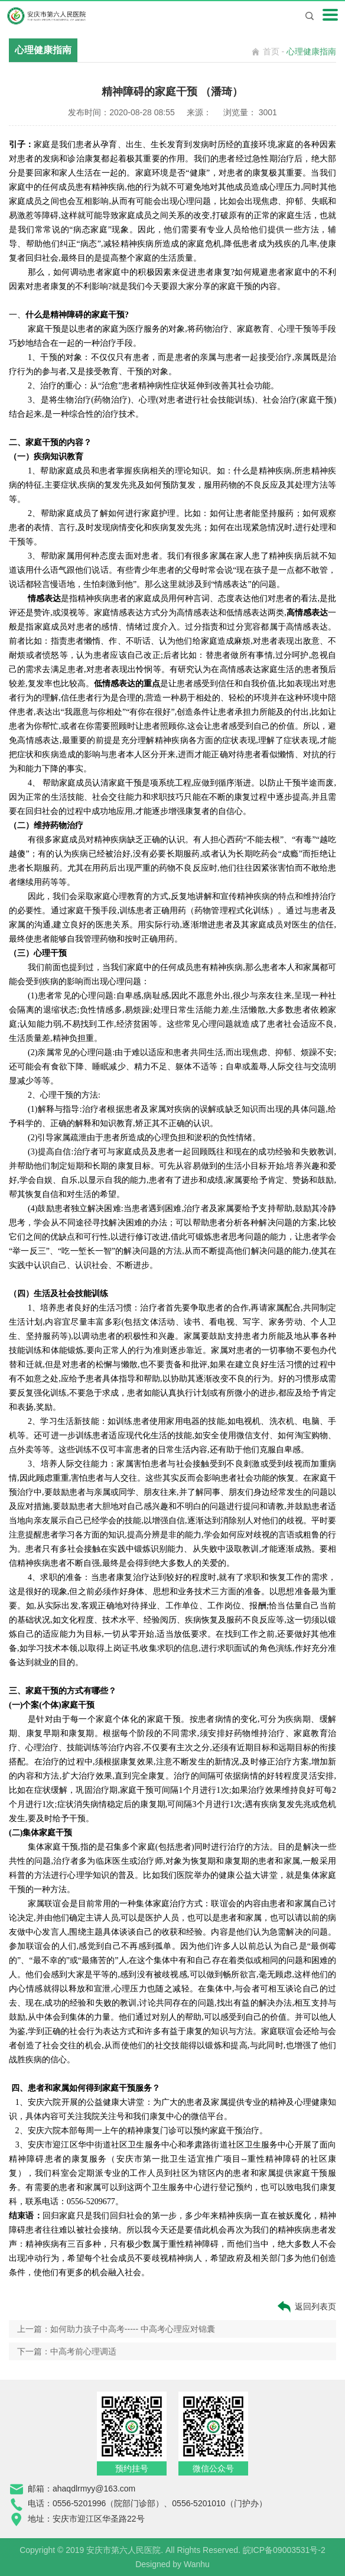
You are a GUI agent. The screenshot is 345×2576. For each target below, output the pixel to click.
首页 (271, 51)
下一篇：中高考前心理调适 (66, 2351)
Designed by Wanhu (172, 2564)
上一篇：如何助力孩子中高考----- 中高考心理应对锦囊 (116, 2329)
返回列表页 (306, 2306)
